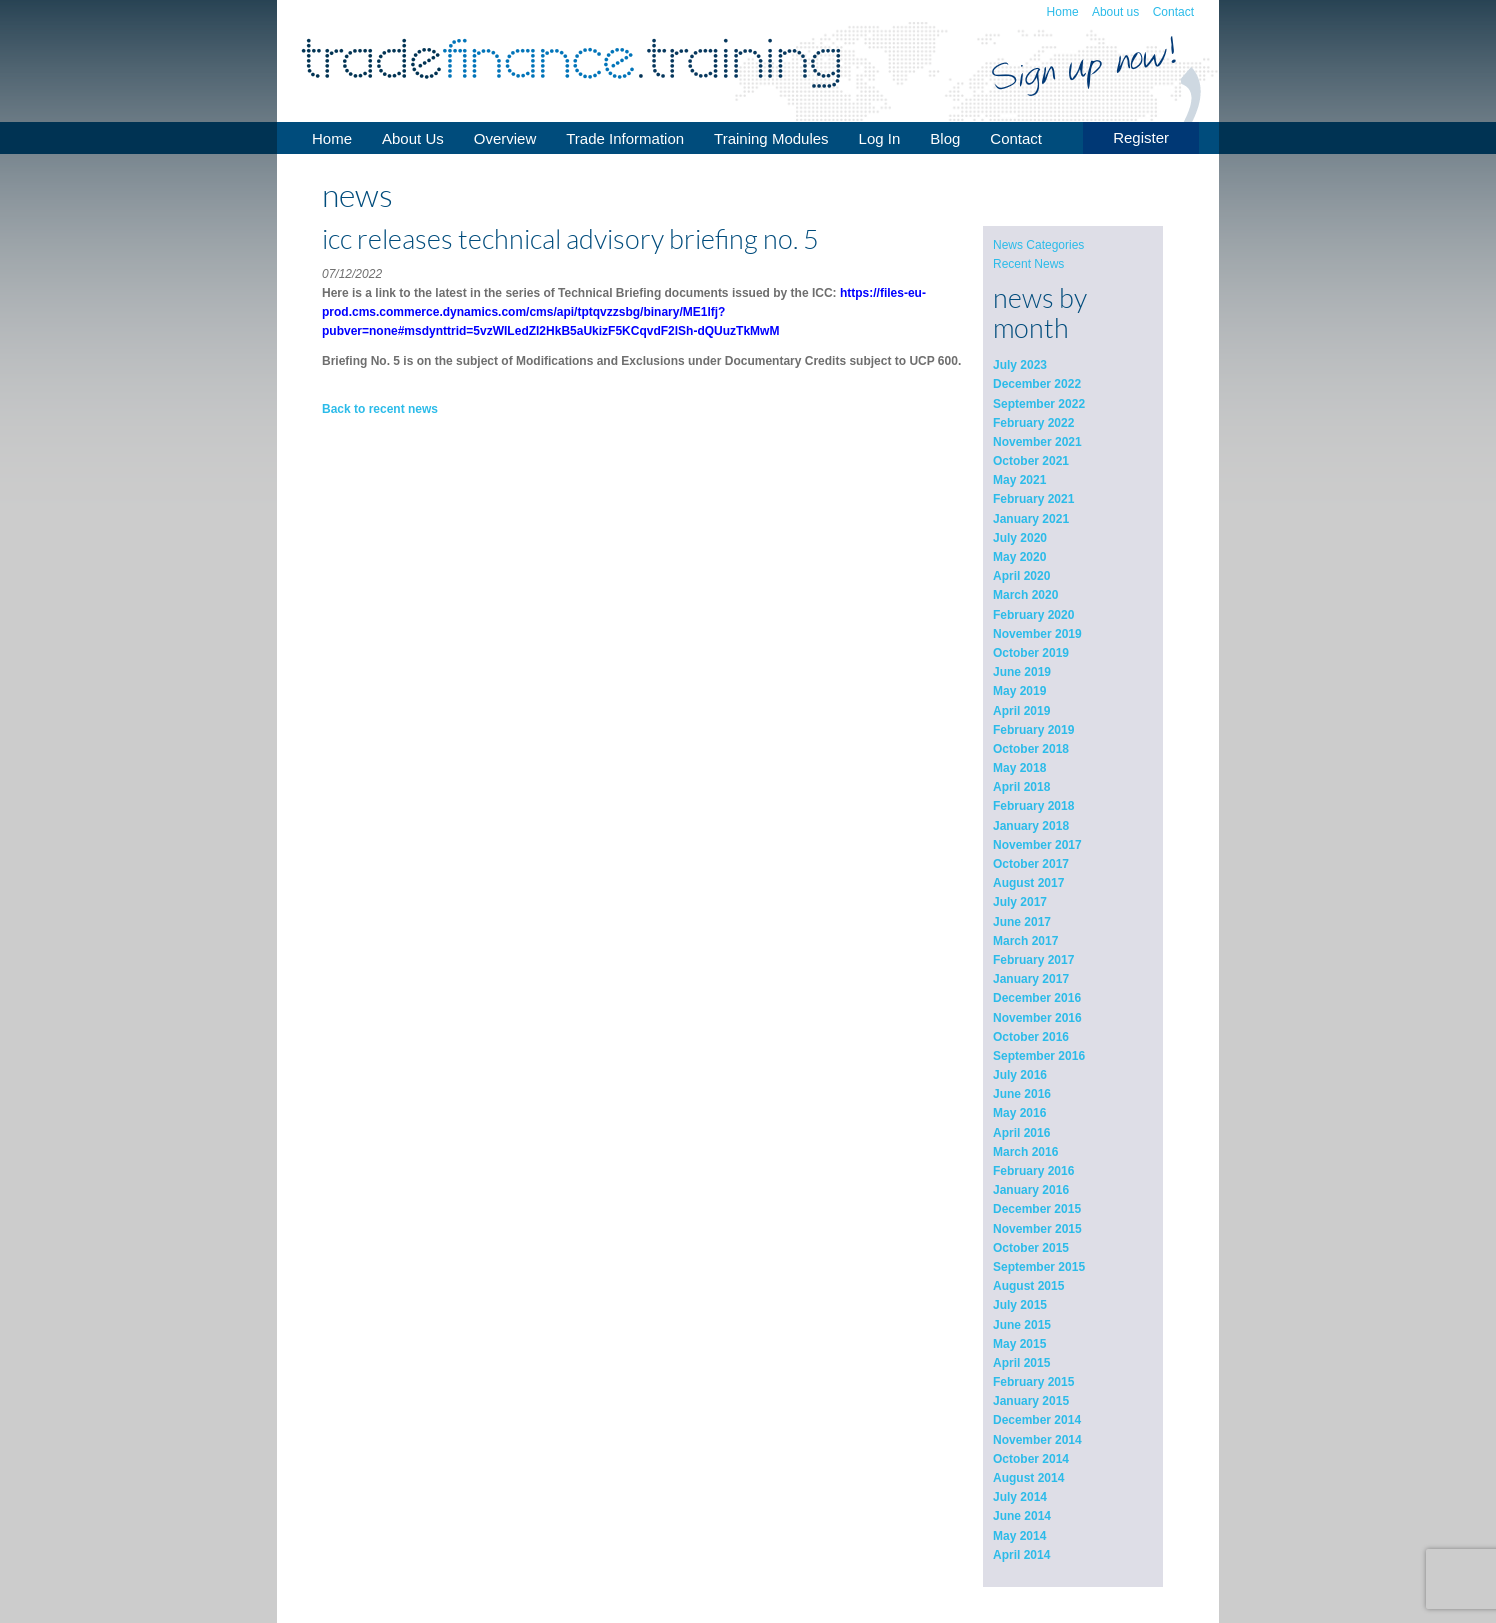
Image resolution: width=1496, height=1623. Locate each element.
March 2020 (1025, 595)
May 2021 (1019, 480)
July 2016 (1020, 1075)
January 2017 (1031, 979)
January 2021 (1031, 519)
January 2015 (1031, 1401)
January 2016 (1031, 1190)
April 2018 (1021, 787)
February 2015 (1033, 1382)
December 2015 (1037, 1209)
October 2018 (1031, 749)
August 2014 (1028, 1478)
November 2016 (1037, 1018)
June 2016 (1022, 1094)
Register (1141, 137)
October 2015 (1031, 1248)
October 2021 (1031, 461)
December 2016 (1037, 998)
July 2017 (1020, 902)
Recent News (1028, 264)
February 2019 (1033, 730)
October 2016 (1031, 1037)
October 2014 (1031, 1459)
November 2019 (1037, 634)
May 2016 (1019, 1113)
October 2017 (1031, 864)
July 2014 (1020, 1497)
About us (1115, 12)
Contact (1173, 12)
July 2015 (1020, 1305)
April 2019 (1021, 711)
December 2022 (1037, 384)
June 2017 (1022, 922)
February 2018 (1033, 806)
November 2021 (1037, 442)
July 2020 (1020, 538)
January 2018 (1031, 826)
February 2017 (1033, 960)
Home (1063, 12)
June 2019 (1022, 672)
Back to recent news (380, 409)
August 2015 (1028, 1286)
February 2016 (1033, 1171)
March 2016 (1025, 1152)
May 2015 (1019, 1344)
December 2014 (1037, 1420)
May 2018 (1019, 768)
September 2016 (1039, 1056)
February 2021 (1033, 499)
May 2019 (1019, 691)
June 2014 (1022, 1516)
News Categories (1038, 245)
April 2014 (1021, 1555)
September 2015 (1039, 1267)
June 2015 (1022, 1325)
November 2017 (1037, 845)
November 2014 (1037, 1440)
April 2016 (1021, 1133)
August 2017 (1028, 883)
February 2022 (1033, 423)
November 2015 (1037, 1229)
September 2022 (1039, 404)
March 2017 (1025, 941)
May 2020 (1019, 557)
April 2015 (1021, 1363)
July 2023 (1020, 365)
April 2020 (1021, 576)
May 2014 (1019, 1536)
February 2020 (1033, 615)
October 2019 (1031, 653)
